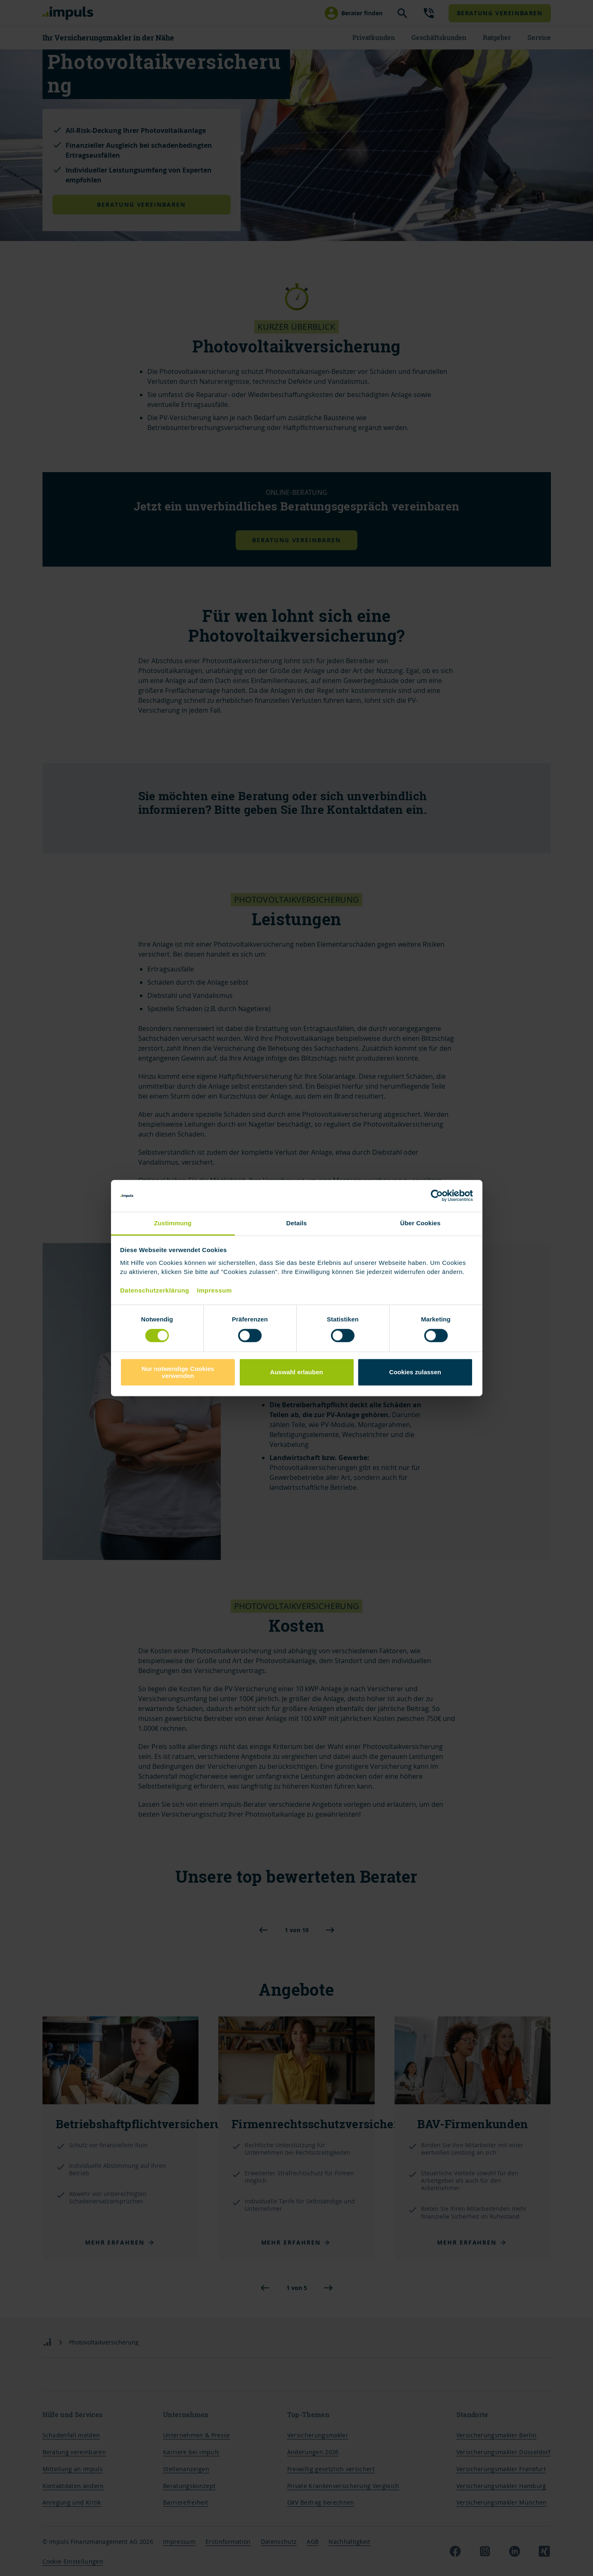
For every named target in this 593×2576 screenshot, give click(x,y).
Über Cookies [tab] (420, 1223)
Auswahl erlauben (296, 1371)
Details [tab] (296, 1223)
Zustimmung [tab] (172, 1223)
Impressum (214, 1290)
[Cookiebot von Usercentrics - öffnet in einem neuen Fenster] (437, 1196)
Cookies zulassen (415, 1371)
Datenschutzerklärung (154, 1290)
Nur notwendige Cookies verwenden (178, 1372)
